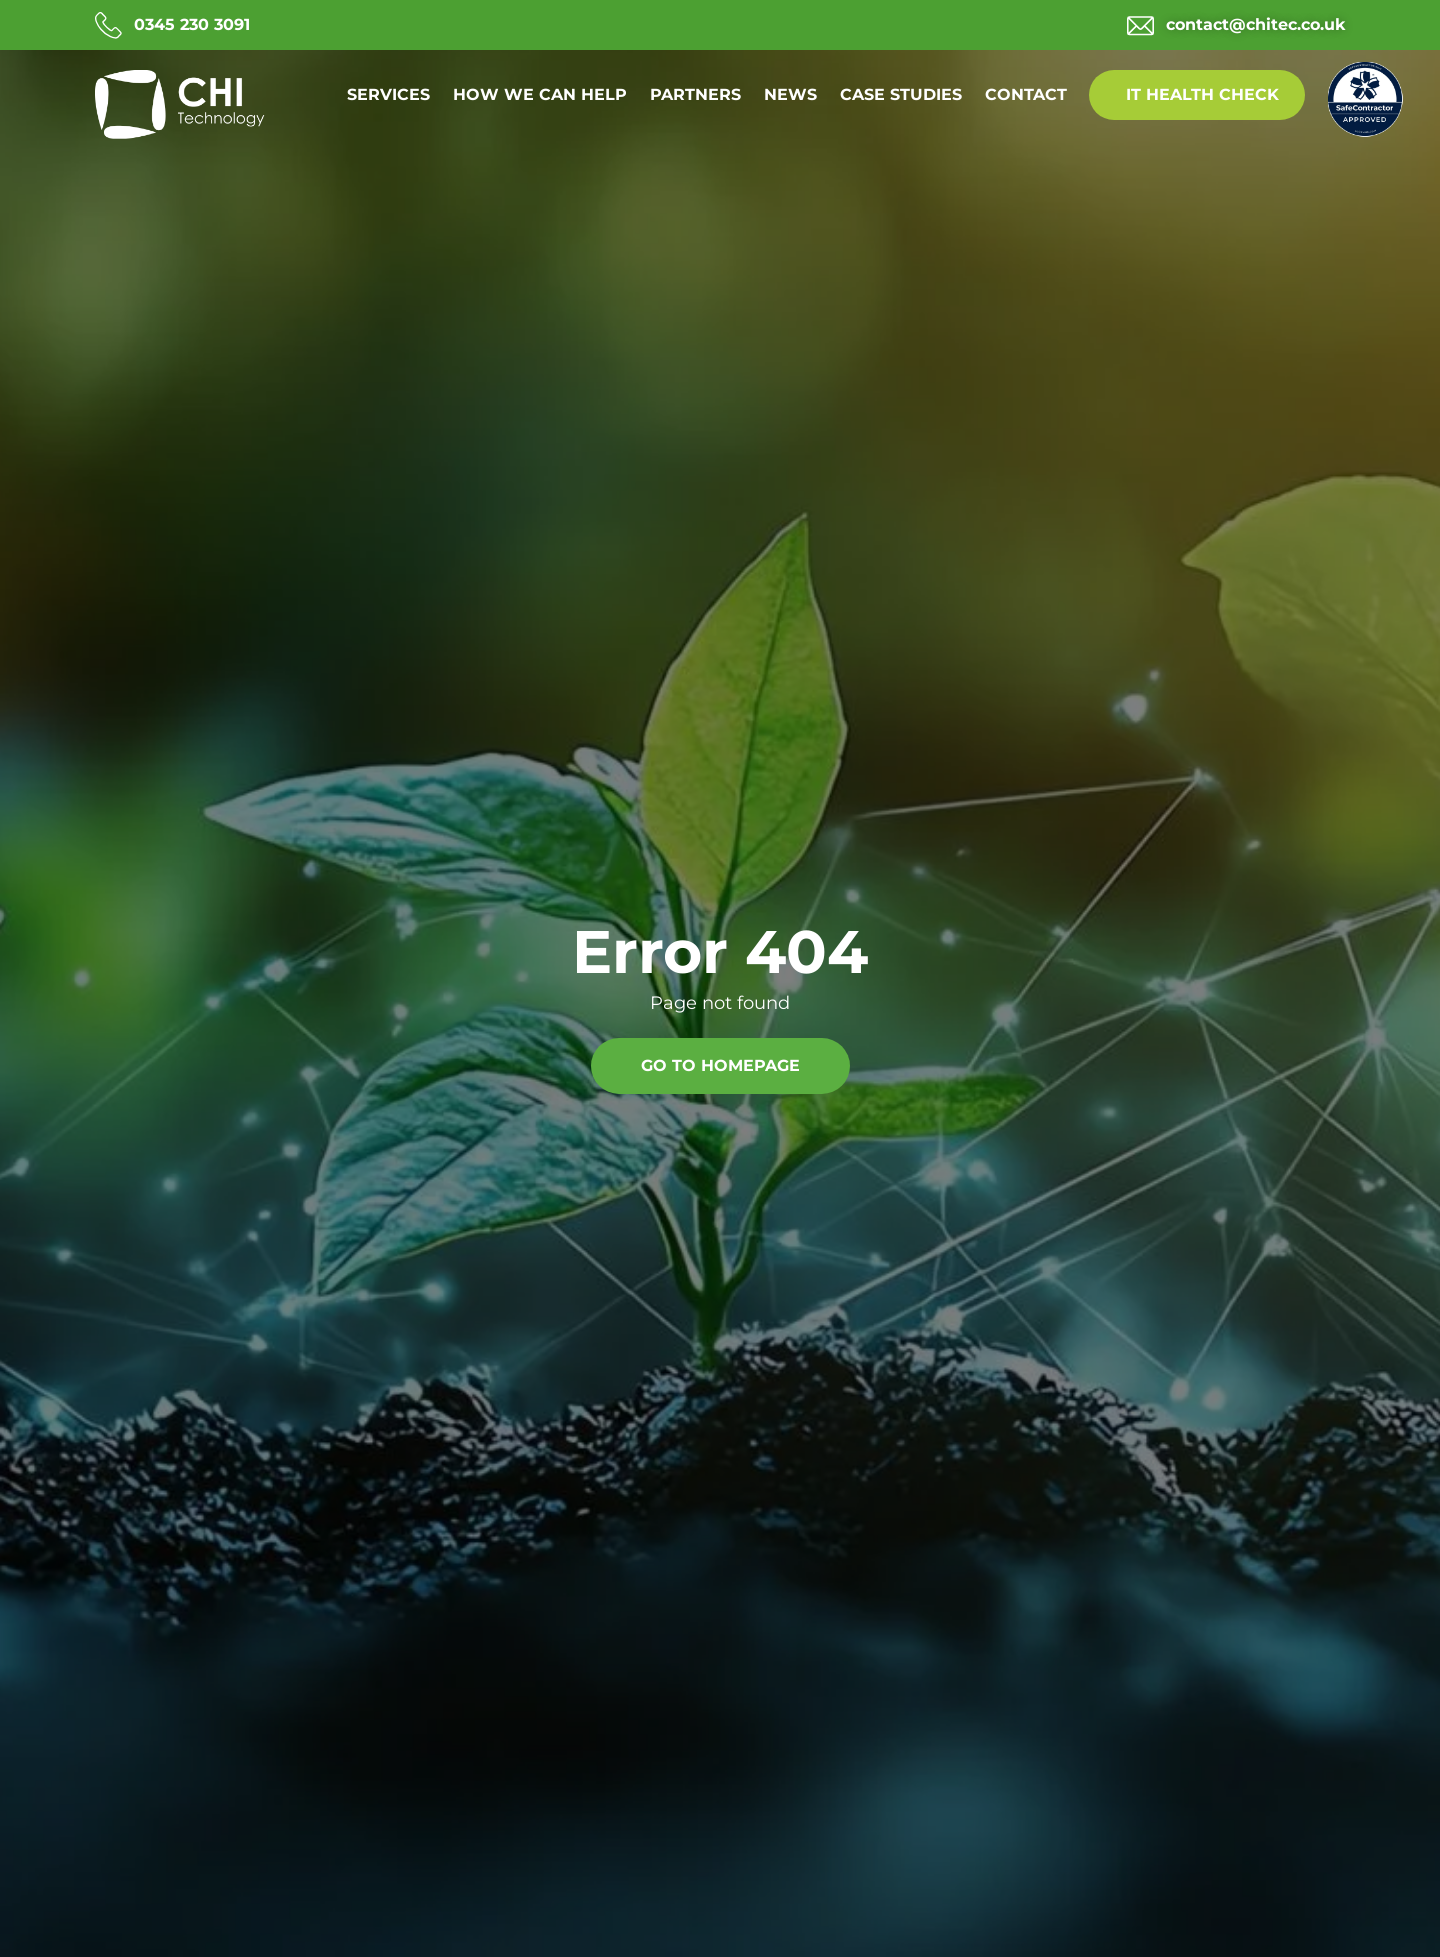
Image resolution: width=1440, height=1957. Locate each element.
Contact (1026, 94)
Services (388, 94)
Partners (695, 94)
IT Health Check (1202, 94)
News (790, 94)
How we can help (540, 94)
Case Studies (901, 94)
